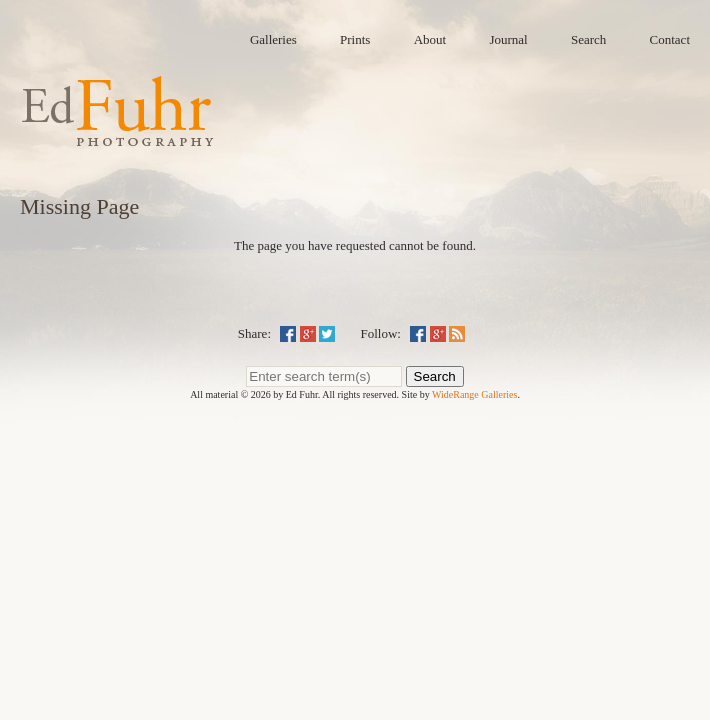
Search (588, 39)
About (430, 39)
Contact (670, 39)
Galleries (273, 39)
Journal (508, 39)
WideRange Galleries (474, 394)
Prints (355, 39)
